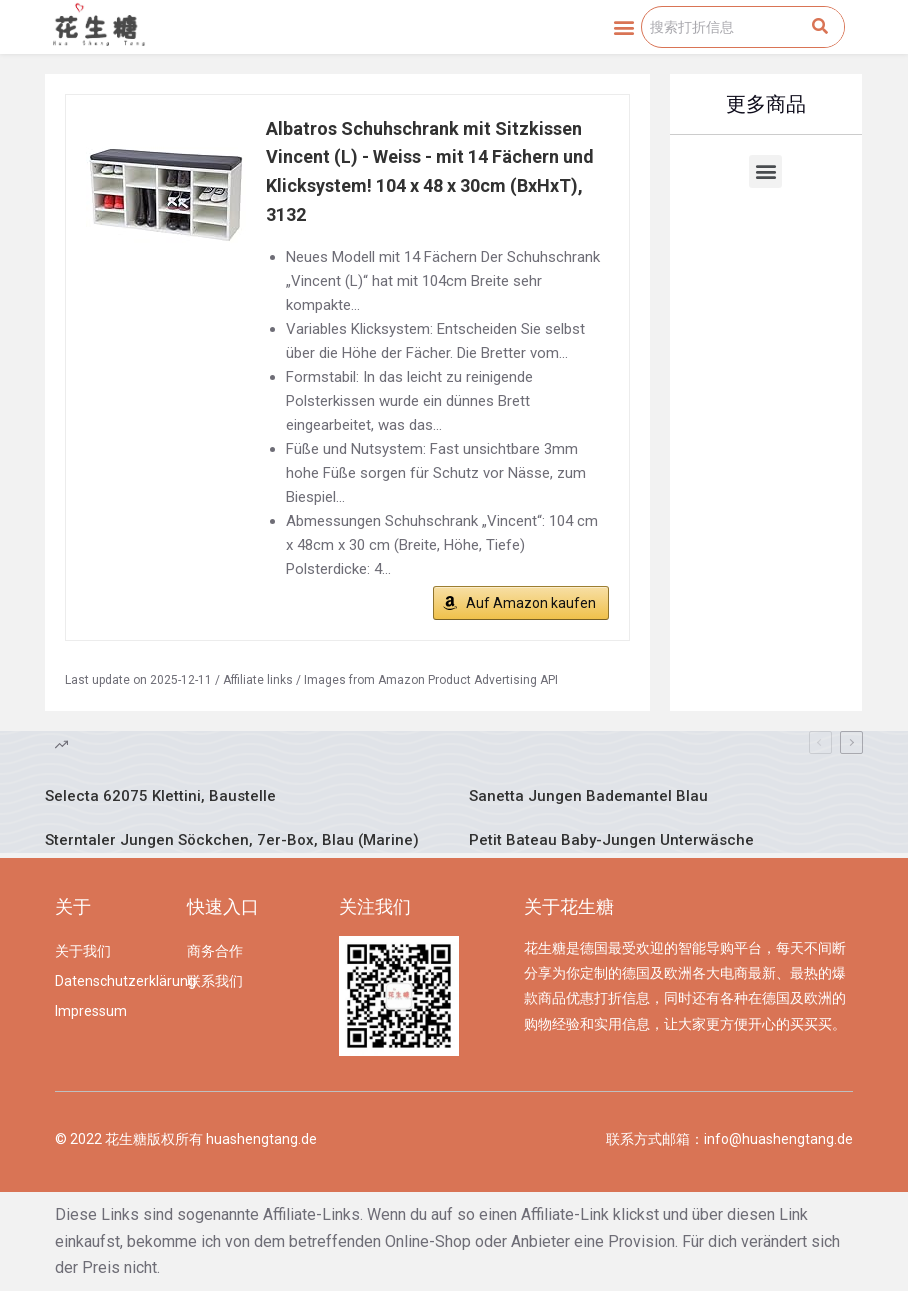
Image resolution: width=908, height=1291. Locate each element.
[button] (624, 26)
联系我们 (215, 981)
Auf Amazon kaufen (531, 603)
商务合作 (215, 951)
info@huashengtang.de (778, 1139)
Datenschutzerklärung (111, 981)
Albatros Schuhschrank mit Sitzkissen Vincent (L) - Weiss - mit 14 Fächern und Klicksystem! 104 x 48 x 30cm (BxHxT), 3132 (430, 171)
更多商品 (766, 104)
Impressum (91, 1011)
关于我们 (83, 951)
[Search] (820, 27)
